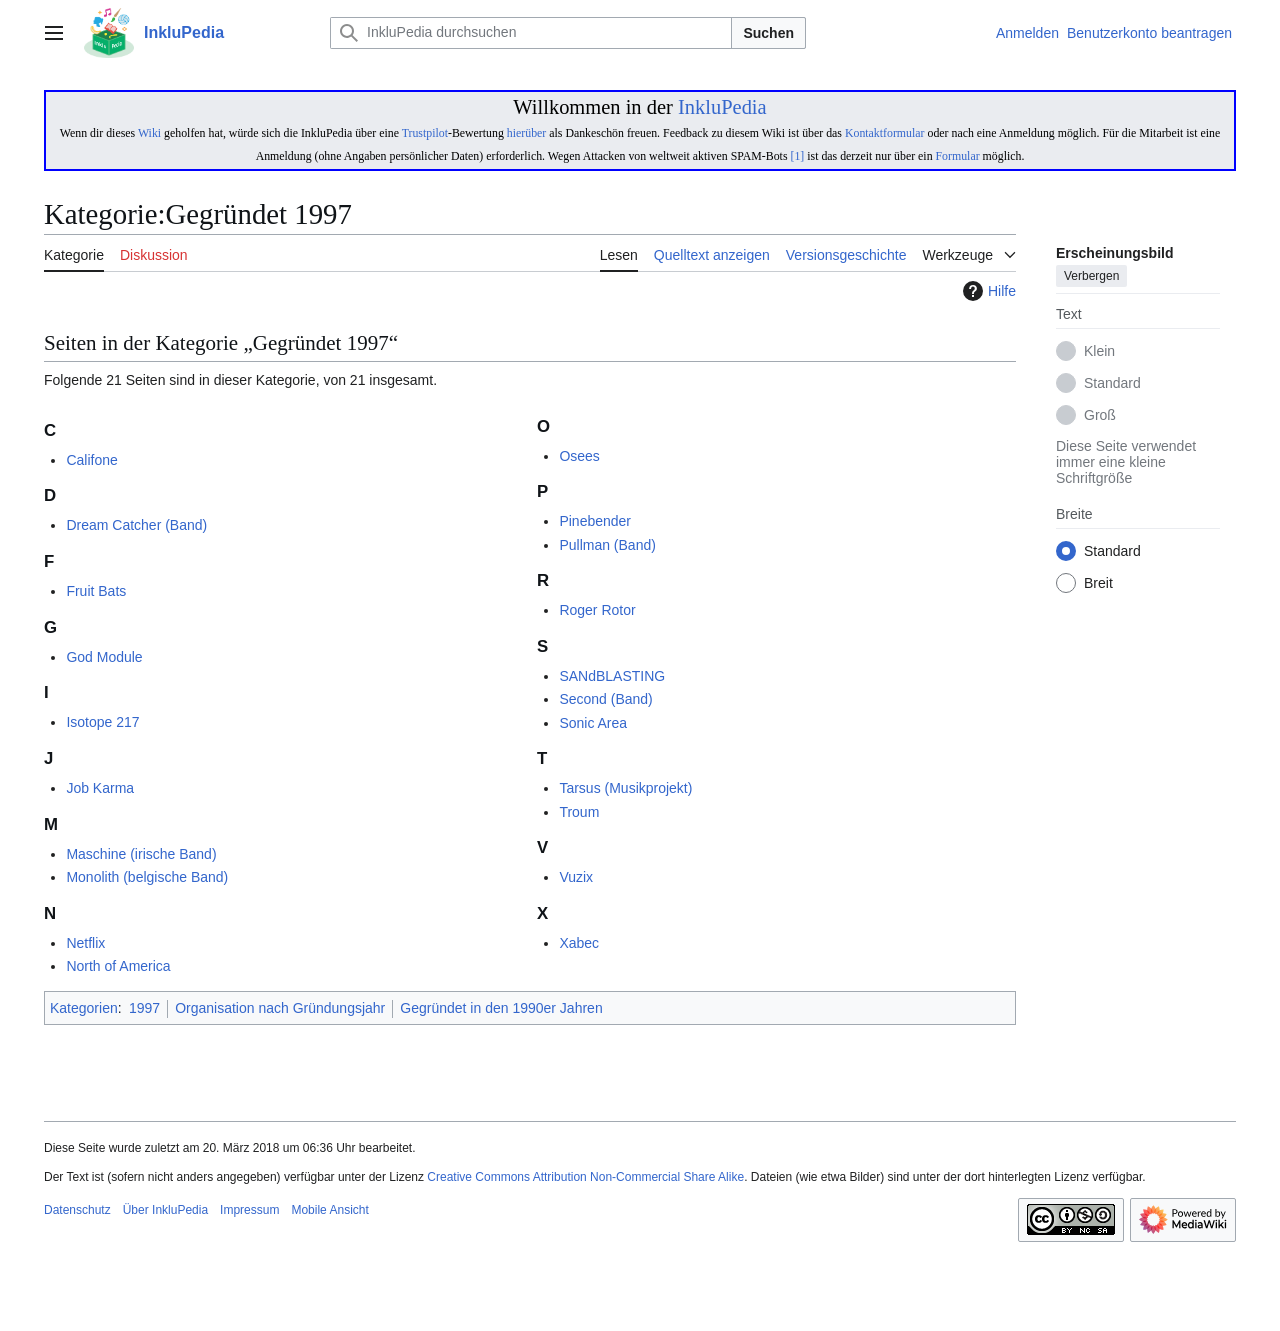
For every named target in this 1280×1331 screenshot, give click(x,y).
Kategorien (84, 1008)
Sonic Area (593, 723)
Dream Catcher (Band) (136, 525)
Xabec (579, 943)
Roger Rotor (597, 610)
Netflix (85, 943)
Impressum (249, 1210)
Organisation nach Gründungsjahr (280, 1008)
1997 (144, 1008)
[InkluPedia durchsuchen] (531, 33)
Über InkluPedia (165, 1210)
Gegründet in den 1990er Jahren (501, 1008)
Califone (91, 460)
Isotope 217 (102, 722)
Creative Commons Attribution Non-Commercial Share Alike (585, 1177)
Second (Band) (605, 699)
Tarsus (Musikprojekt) (625, 788)
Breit (1098, 584)
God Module (104, 657)
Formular (958, 156)
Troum (579, 812)
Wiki (149, 133)
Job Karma (100, 788)
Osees (579, 456)
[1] (797, 156)
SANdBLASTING (612, 676)
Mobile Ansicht (329, 1210)
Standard (1112, 384)
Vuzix (576, 877)
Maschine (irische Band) (141, 854)
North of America (118, 966)
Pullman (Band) (607, 545)
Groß (1100, 416)
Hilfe (987, 291)
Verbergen (1091, 277)
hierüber (526, 133)
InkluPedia (722, 107)
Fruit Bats (96, 591)
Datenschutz (77, 1210)
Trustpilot (425, 133)
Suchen (768, 33)
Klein (1099, 352)
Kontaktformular (885, 133)
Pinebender (595, 521)
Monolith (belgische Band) (147, 877)
